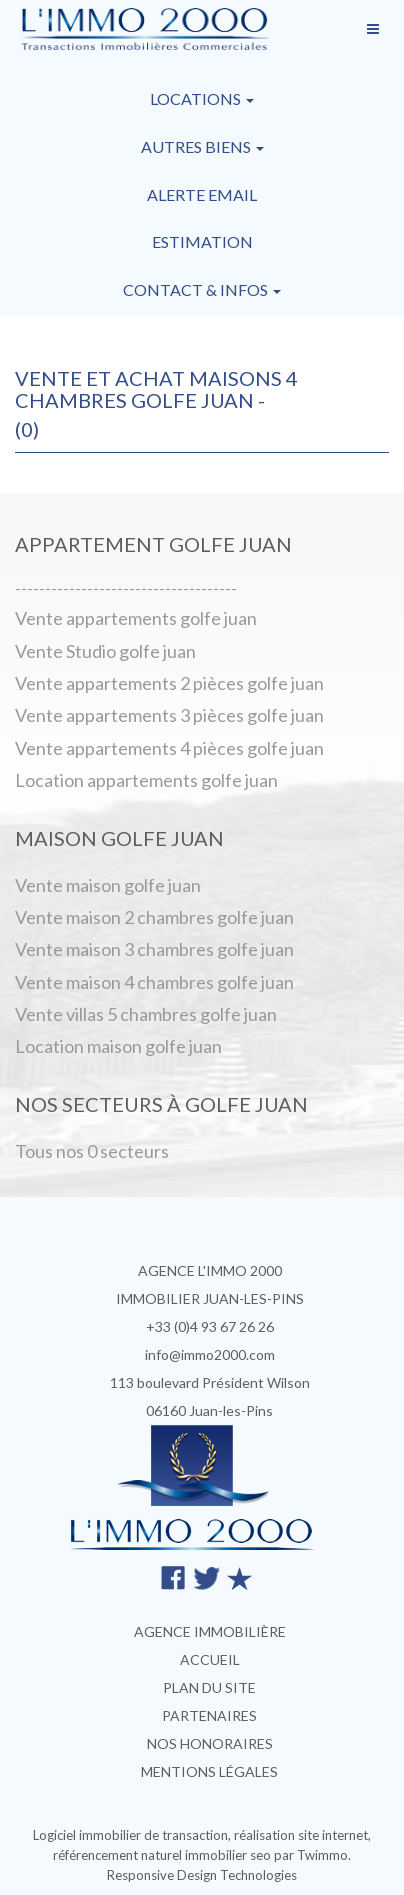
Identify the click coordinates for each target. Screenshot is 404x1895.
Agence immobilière (210, 1631)
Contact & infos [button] (202, 289)
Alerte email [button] (202, 194)
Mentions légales (209, 1771)
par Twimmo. (312, 1855)
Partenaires (209, 1715)
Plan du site (209, 1687)
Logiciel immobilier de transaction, (133, 1835)
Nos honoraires (210, 1743)
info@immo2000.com (210, 1354)
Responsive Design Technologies (202, 1875)
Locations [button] (202, 98)
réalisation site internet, (302, 1835)
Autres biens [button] (202, 146)
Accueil (210, 1659)
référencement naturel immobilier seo (163, 1855)
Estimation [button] (202, 241)
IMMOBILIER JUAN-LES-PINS (210, 1298)
